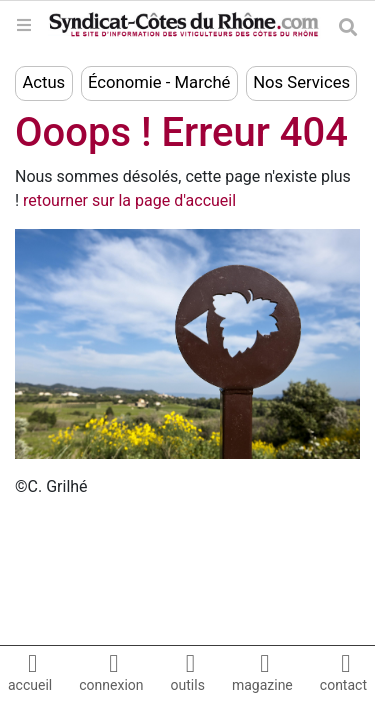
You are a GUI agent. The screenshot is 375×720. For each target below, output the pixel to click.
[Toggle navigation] (24, 25)
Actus (43, 82)
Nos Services (301, 82)
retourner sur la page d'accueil (129, 200)
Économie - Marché (159, 82)
